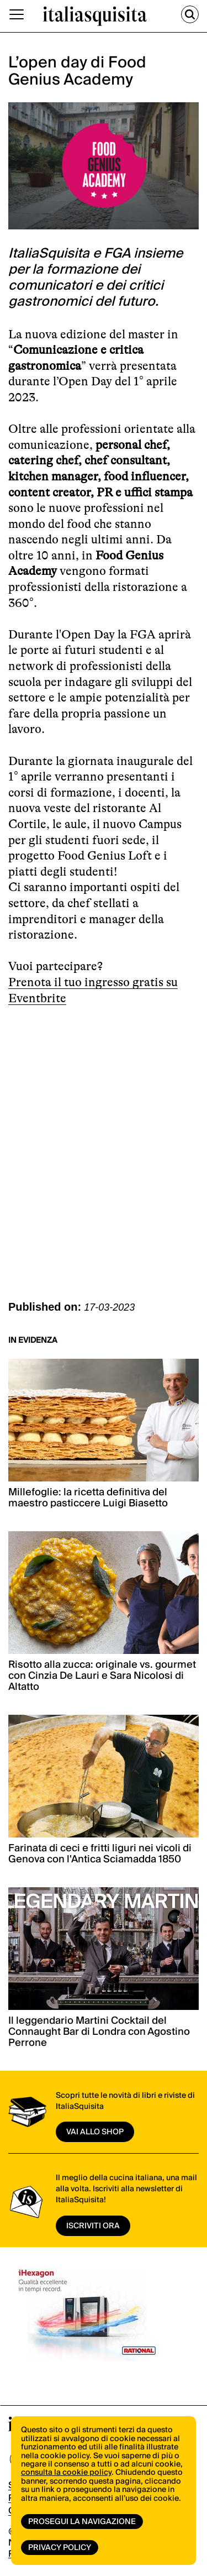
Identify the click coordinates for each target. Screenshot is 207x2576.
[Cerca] (190, 14)
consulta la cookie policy (66, 2472)
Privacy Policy (59, 2547)
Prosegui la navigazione (82, 2521)
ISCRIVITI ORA (93, 2226)
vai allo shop (95, 2132)
